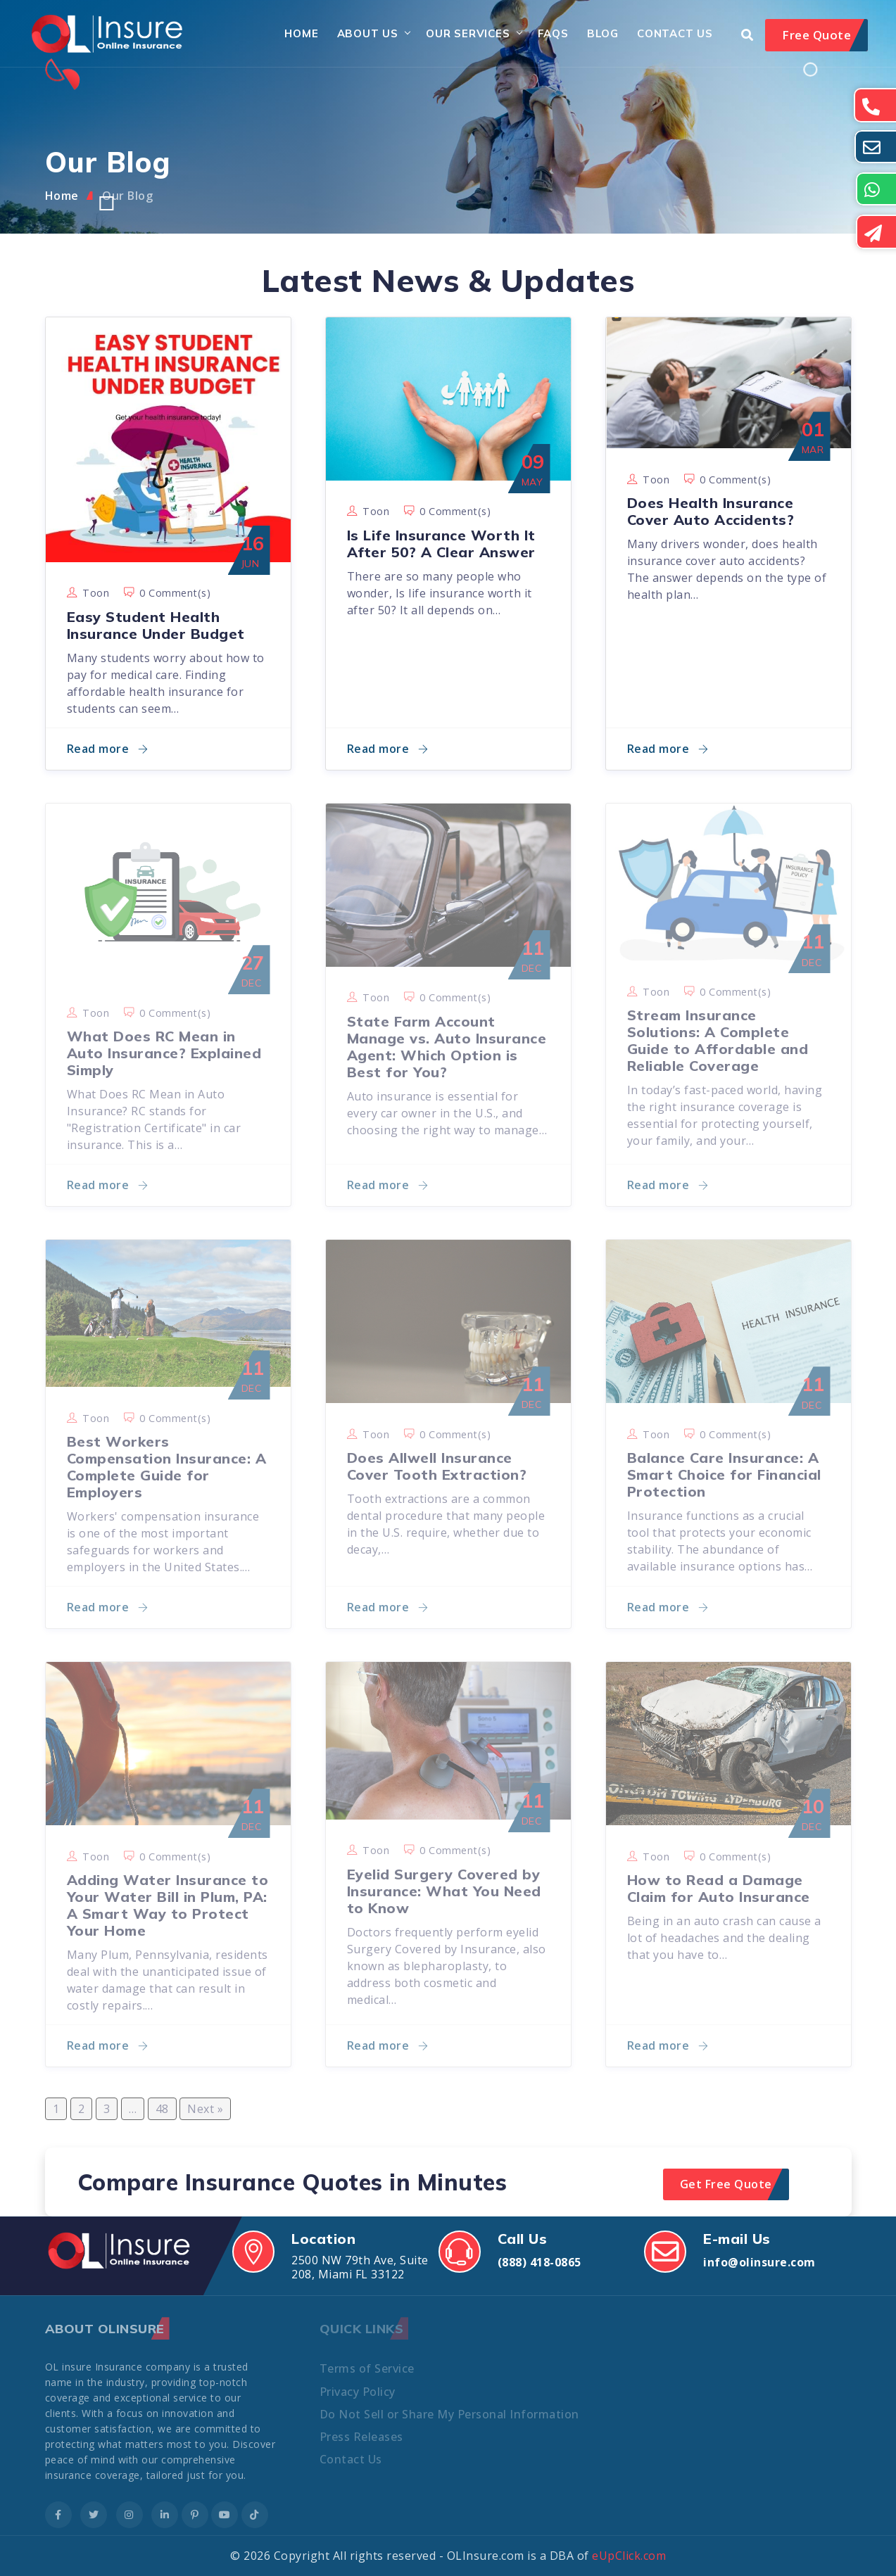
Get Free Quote (726, 2184)
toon (95, 592)
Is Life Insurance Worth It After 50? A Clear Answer (441, 543)
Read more (108, 748)
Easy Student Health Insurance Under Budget (156, 625)
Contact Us (675, 33)
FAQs (553, 33)
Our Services (468, 33)
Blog (603, 33)
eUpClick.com (629, 2555)
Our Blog (127, 195)
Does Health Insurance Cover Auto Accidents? (711, 511)
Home (301, 33)
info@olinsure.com (759, 2262)
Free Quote (816, 35)
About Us (367, 33)
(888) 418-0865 (539, 2262)
